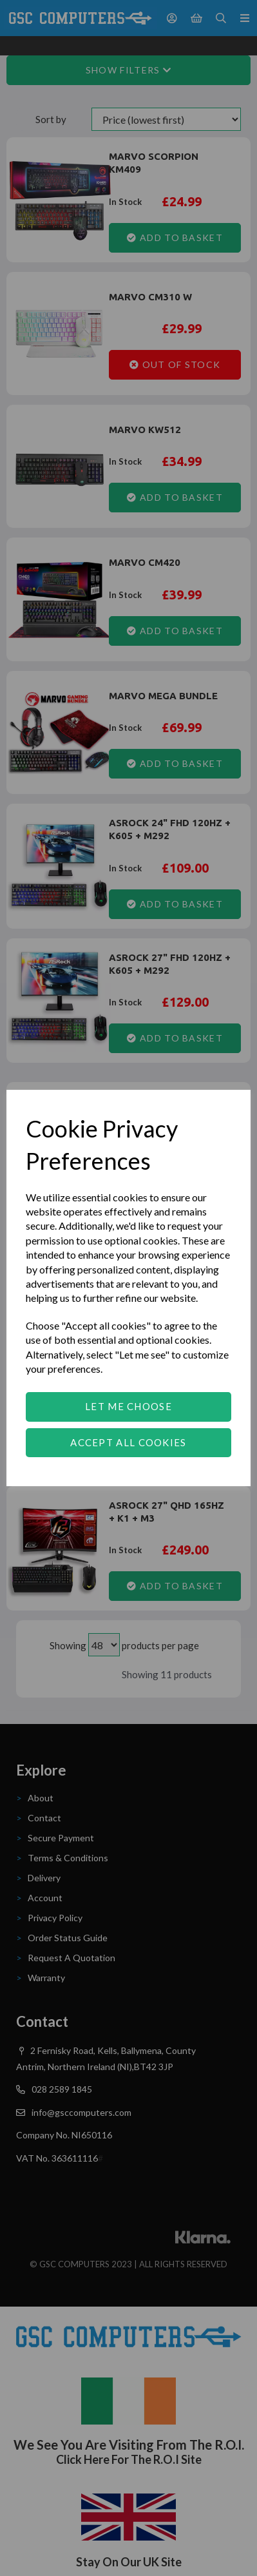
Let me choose (128, 1406)
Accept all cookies (128, 1442)
